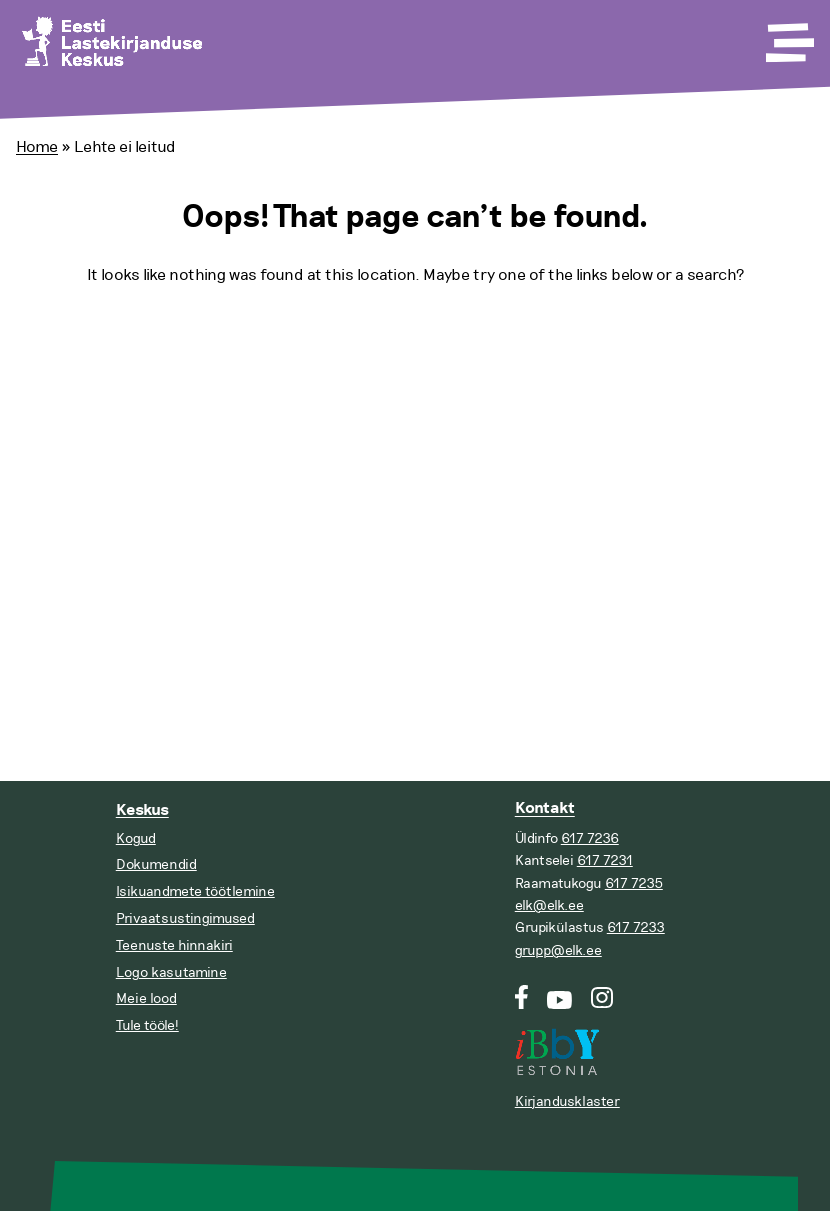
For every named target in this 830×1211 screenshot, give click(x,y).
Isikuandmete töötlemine (195, 891)
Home (37, 147)
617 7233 (636, 927)
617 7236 (590, 838)
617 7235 (634, 883)
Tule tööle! (147, 1025)
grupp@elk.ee (558, 950)
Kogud (136, 838)
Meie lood (146, 998)
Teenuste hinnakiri (174, 945)
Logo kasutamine (171, 972)
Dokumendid (156, 864)
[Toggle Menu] (788, 36)
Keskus (142, 810)
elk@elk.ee (549, 905)
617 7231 (605, 860)
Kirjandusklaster (567, 1101)
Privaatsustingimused (185, 918)
